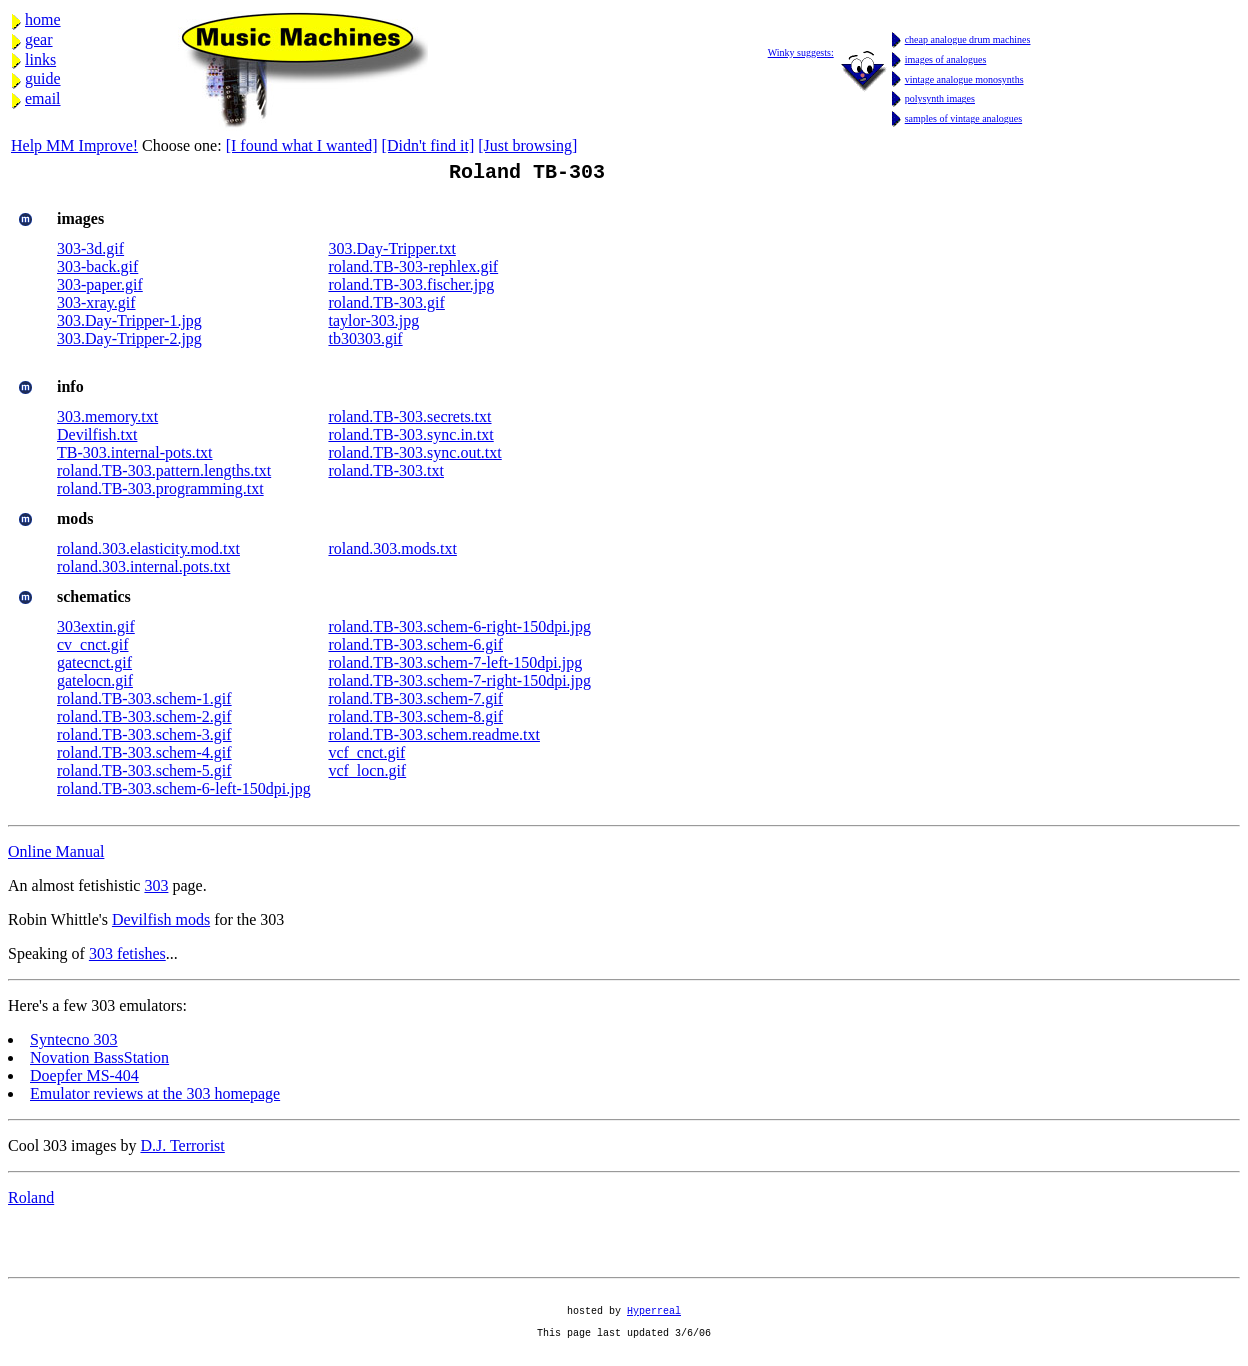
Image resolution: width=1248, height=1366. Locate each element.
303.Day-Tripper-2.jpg (129, 342)
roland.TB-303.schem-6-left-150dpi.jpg (184, 792)
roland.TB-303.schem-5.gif (144, 774)
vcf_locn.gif (367, 774)
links (40, 59)
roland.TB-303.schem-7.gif (415, 702)
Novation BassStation (99, 1061)
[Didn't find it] (428, 145)
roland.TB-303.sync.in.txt (410, 438)
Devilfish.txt (97, 438)
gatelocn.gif (95, 684)
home (43, 19)
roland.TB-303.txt (386, 474)
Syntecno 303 (74, 1043)
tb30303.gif (365, 342)
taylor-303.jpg (373, 324)
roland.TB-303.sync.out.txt (414, 456)
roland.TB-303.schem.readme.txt (434, 738)
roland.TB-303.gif (386, 306)
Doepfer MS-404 (84, 1079)
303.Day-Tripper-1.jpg (129, 324)
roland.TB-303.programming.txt (160, 492)
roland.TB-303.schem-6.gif (415, 648)
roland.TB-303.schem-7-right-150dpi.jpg (459, 684)
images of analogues (946, 59)
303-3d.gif (90, 252)
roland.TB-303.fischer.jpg (411, 288)
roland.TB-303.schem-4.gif (144, 756)
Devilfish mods (161, 923)
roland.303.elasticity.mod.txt (148, 552)
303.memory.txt (107, 420)
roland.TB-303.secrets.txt (409, 420)
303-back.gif (97, 270)
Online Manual (56, 855)
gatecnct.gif (94, 666)
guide (43, 78)
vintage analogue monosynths (964, 79)
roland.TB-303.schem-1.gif (144, 702)
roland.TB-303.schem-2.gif (144, 720)
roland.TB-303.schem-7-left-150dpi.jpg (455, 666)
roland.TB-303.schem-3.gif (144, 738)
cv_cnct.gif (93, 648)
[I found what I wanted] (302, 145)
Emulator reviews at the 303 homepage (155, 1097)
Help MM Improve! (74, 145)
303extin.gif (96, 630)
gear (39, 39)
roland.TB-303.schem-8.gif (415, 720)
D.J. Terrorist (182, 1149)
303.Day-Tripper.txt (391, 252)
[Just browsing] (527, 145)
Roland (31, 1201)
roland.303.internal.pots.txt (143, 570)
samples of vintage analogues (963, 118)
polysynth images (940, 98)
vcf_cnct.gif (366, 756)
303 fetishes (127, 957)
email (43, 98)
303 (156, 889)
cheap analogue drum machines (968, 39)
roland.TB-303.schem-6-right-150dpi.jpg (459, 630)
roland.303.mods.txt (392, 552)
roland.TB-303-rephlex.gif (413, 270)
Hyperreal (654, 1323)
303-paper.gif (100, 288)
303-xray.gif (96, 306)
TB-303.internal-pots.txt (135, 456)
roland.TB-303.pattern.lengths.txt (164, 474)
